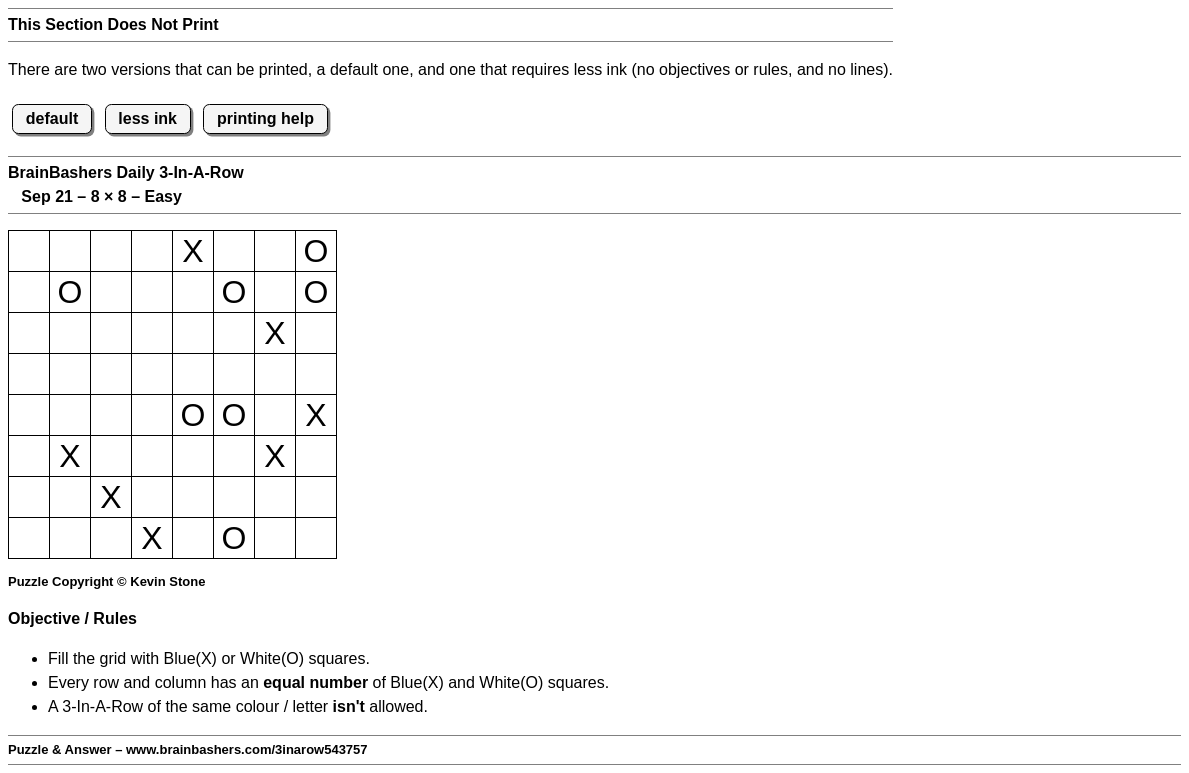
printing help (265, 118)
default (52, 118)
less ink (147, 118)
